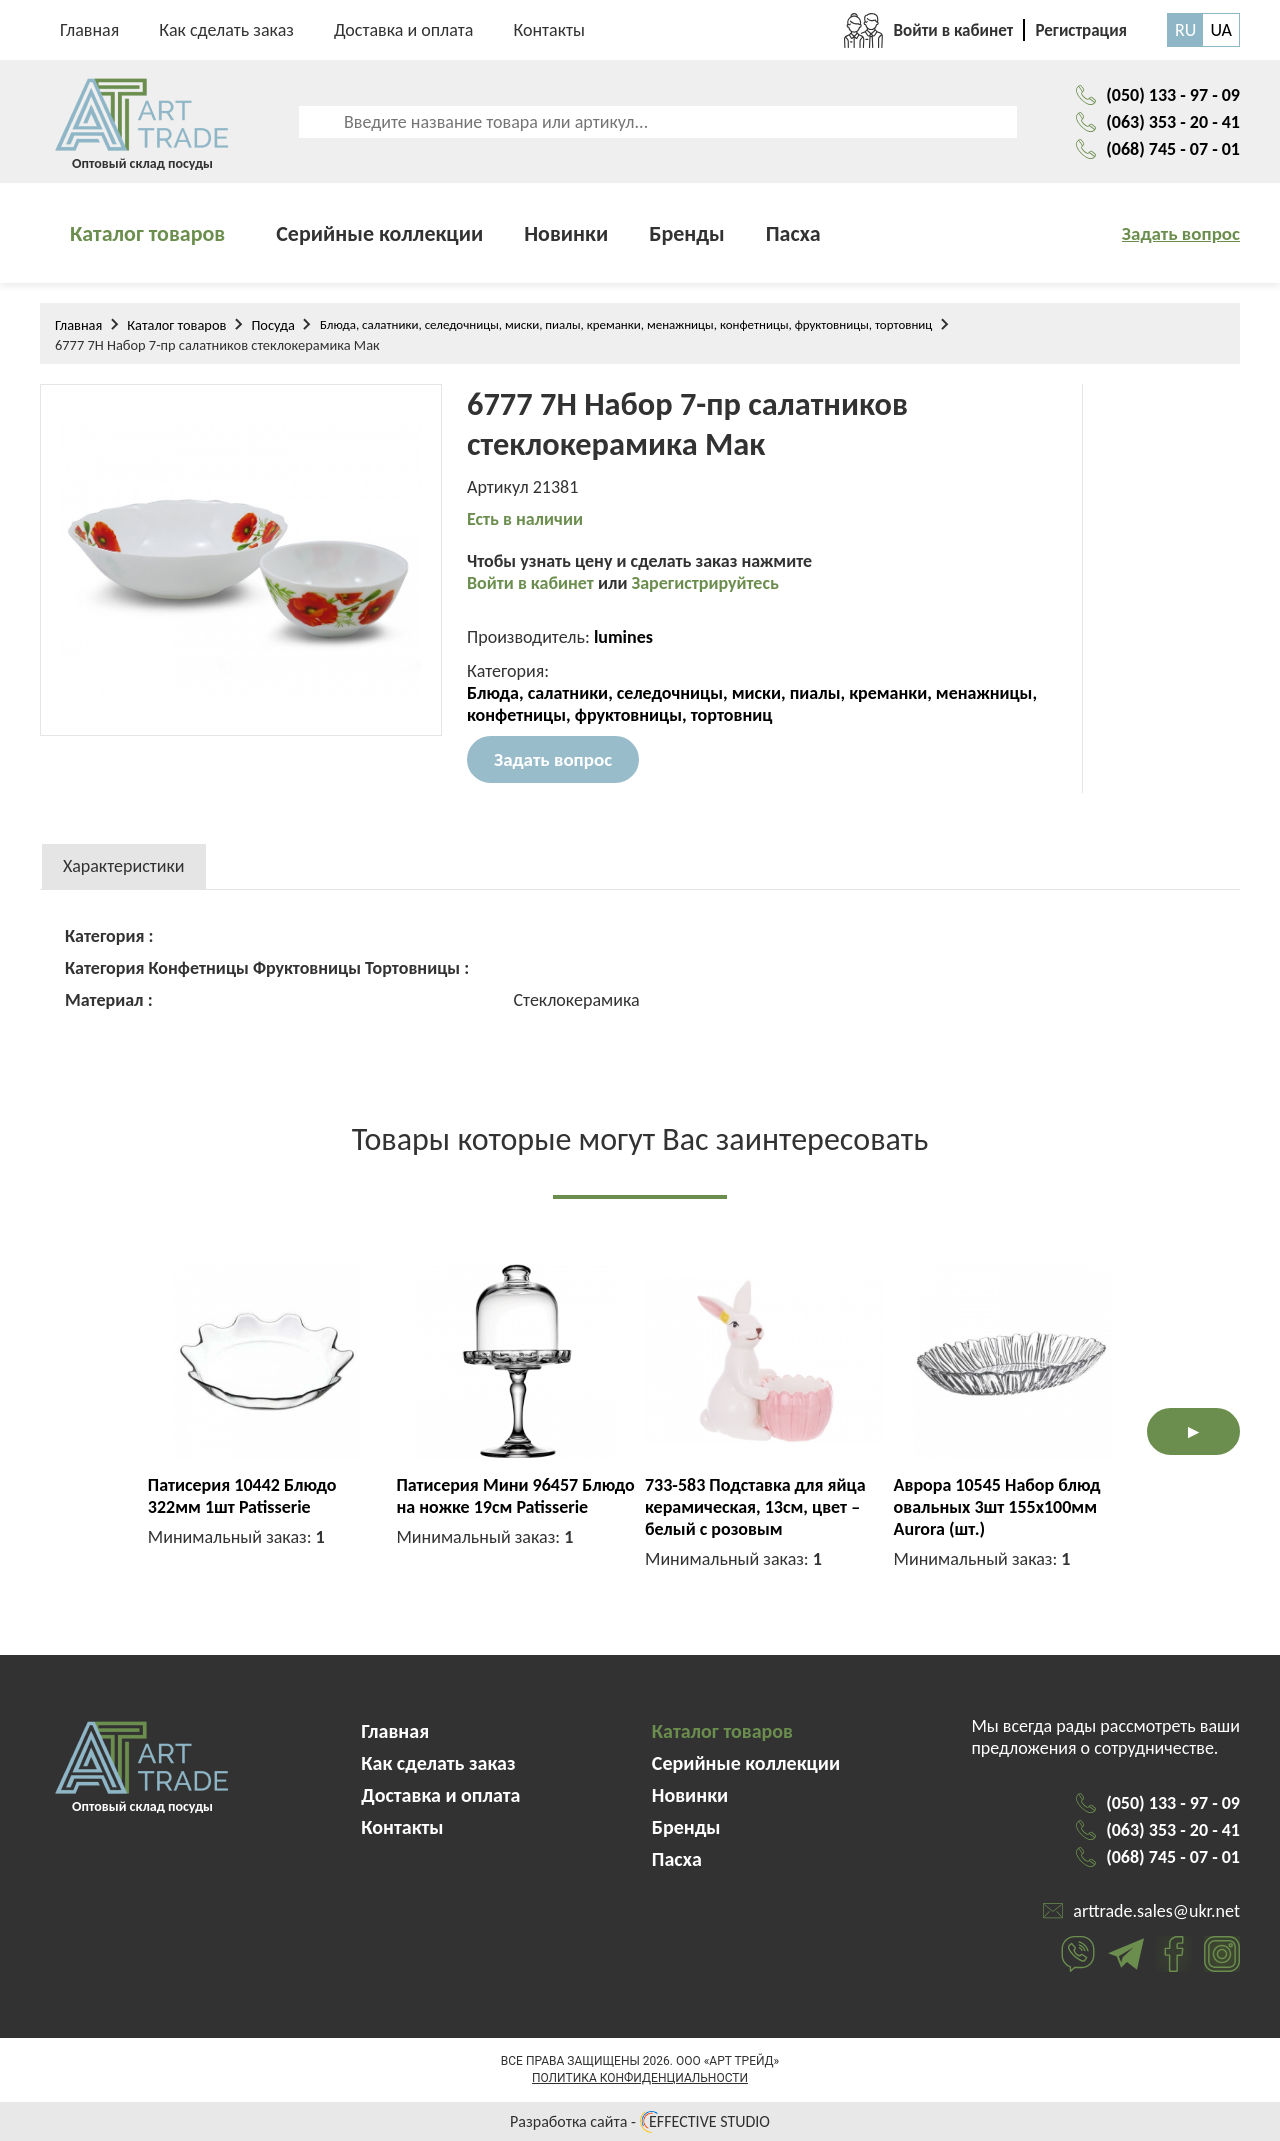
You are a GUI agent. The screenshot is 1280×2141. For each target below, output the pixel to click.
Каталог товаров (147, 233)
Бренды (687, 233)
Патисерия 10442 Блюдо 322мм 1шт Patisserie (242, 1496)
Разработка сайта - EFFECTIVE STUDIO (640, 2121)
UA (1221, 30)
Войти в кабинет (532, 583)
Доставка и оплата (404, 30)
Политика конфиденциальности (640, 2078)
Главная (89, 30)
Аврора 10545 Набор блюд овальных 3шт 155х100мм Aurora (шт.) (997, 1507)
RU (1185, 30)
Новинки (566, 233)
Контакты (549, 30)
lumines (623, 637)
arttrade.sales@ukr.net (1156, 1911)
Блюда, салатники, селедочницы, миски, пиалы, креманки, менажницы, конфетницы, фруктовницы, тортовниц (626, 324)
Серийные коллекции (379, 233)
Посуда (273, 325)
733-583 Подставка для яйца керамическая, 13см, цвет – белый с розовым (755, 1507)
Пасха (793, 233)
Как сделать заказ (226, 30)
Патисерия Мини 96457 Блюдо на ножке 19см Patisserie (515, 1496)
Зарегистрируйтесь (705, 583)
